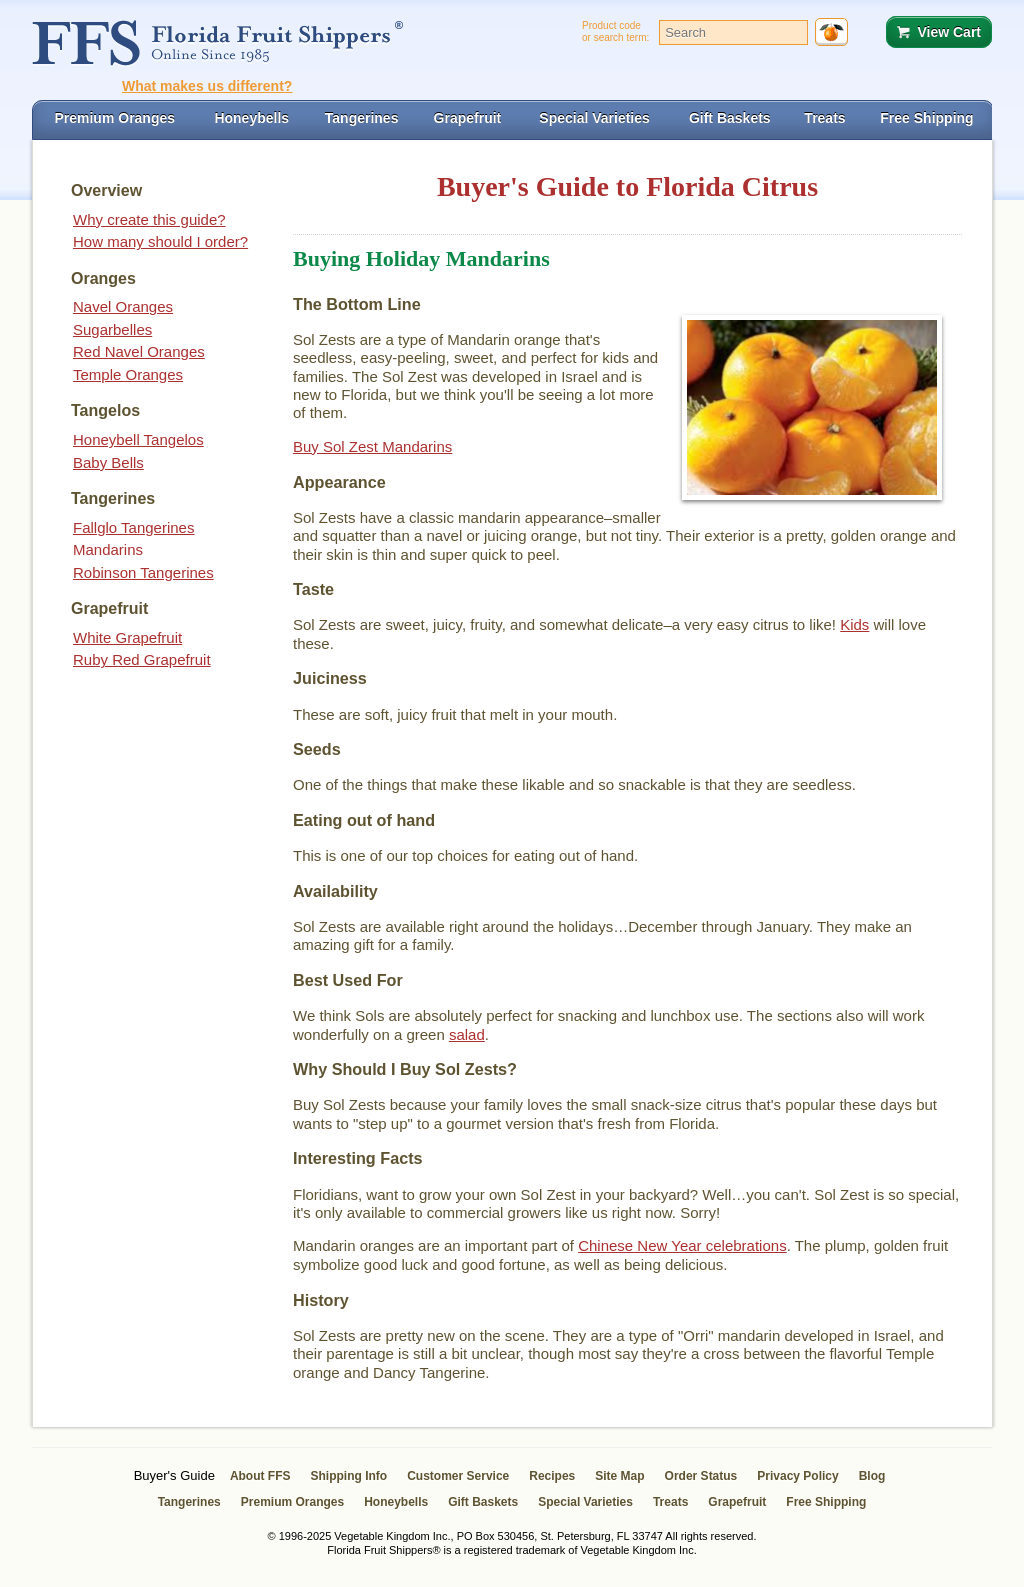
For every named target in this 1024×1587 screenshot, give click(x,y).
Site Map (619, 1476)
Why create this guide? (149, 219)
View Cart (949, 32)
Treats (670, 1502)
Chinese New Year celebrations (682, 1245)
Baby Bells (108, 462)
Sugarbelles (112, 329)
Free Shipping (826, 1502)
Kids (854, 624)
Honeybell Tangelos (138, 439)
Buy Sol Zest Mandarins (372, 446)
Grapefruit (737, 1502)
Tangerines (189, 1502)
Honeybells (396, 1502)
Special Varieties (585, 1502)
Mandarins (108, 549)
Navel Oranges (123, 306)
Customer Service (458, 1476)
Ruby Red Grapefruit (142, 659)
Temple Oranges (128, 374)
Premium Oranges (292, 1502)
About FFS (260, 1476)
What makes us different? (207, 86)
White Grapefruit (127, 637)
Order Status (701, 1476)
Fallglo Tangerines (133, 527)
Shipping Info (349, 1476)
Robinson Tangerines (143, 572)
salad (467, 1034)
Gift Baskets (483, 1502)
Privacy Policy (797, 1476)
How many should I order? (160, 241)
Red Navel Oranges (139, 351)
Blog (872, 1476)
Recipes (552, 1476)
